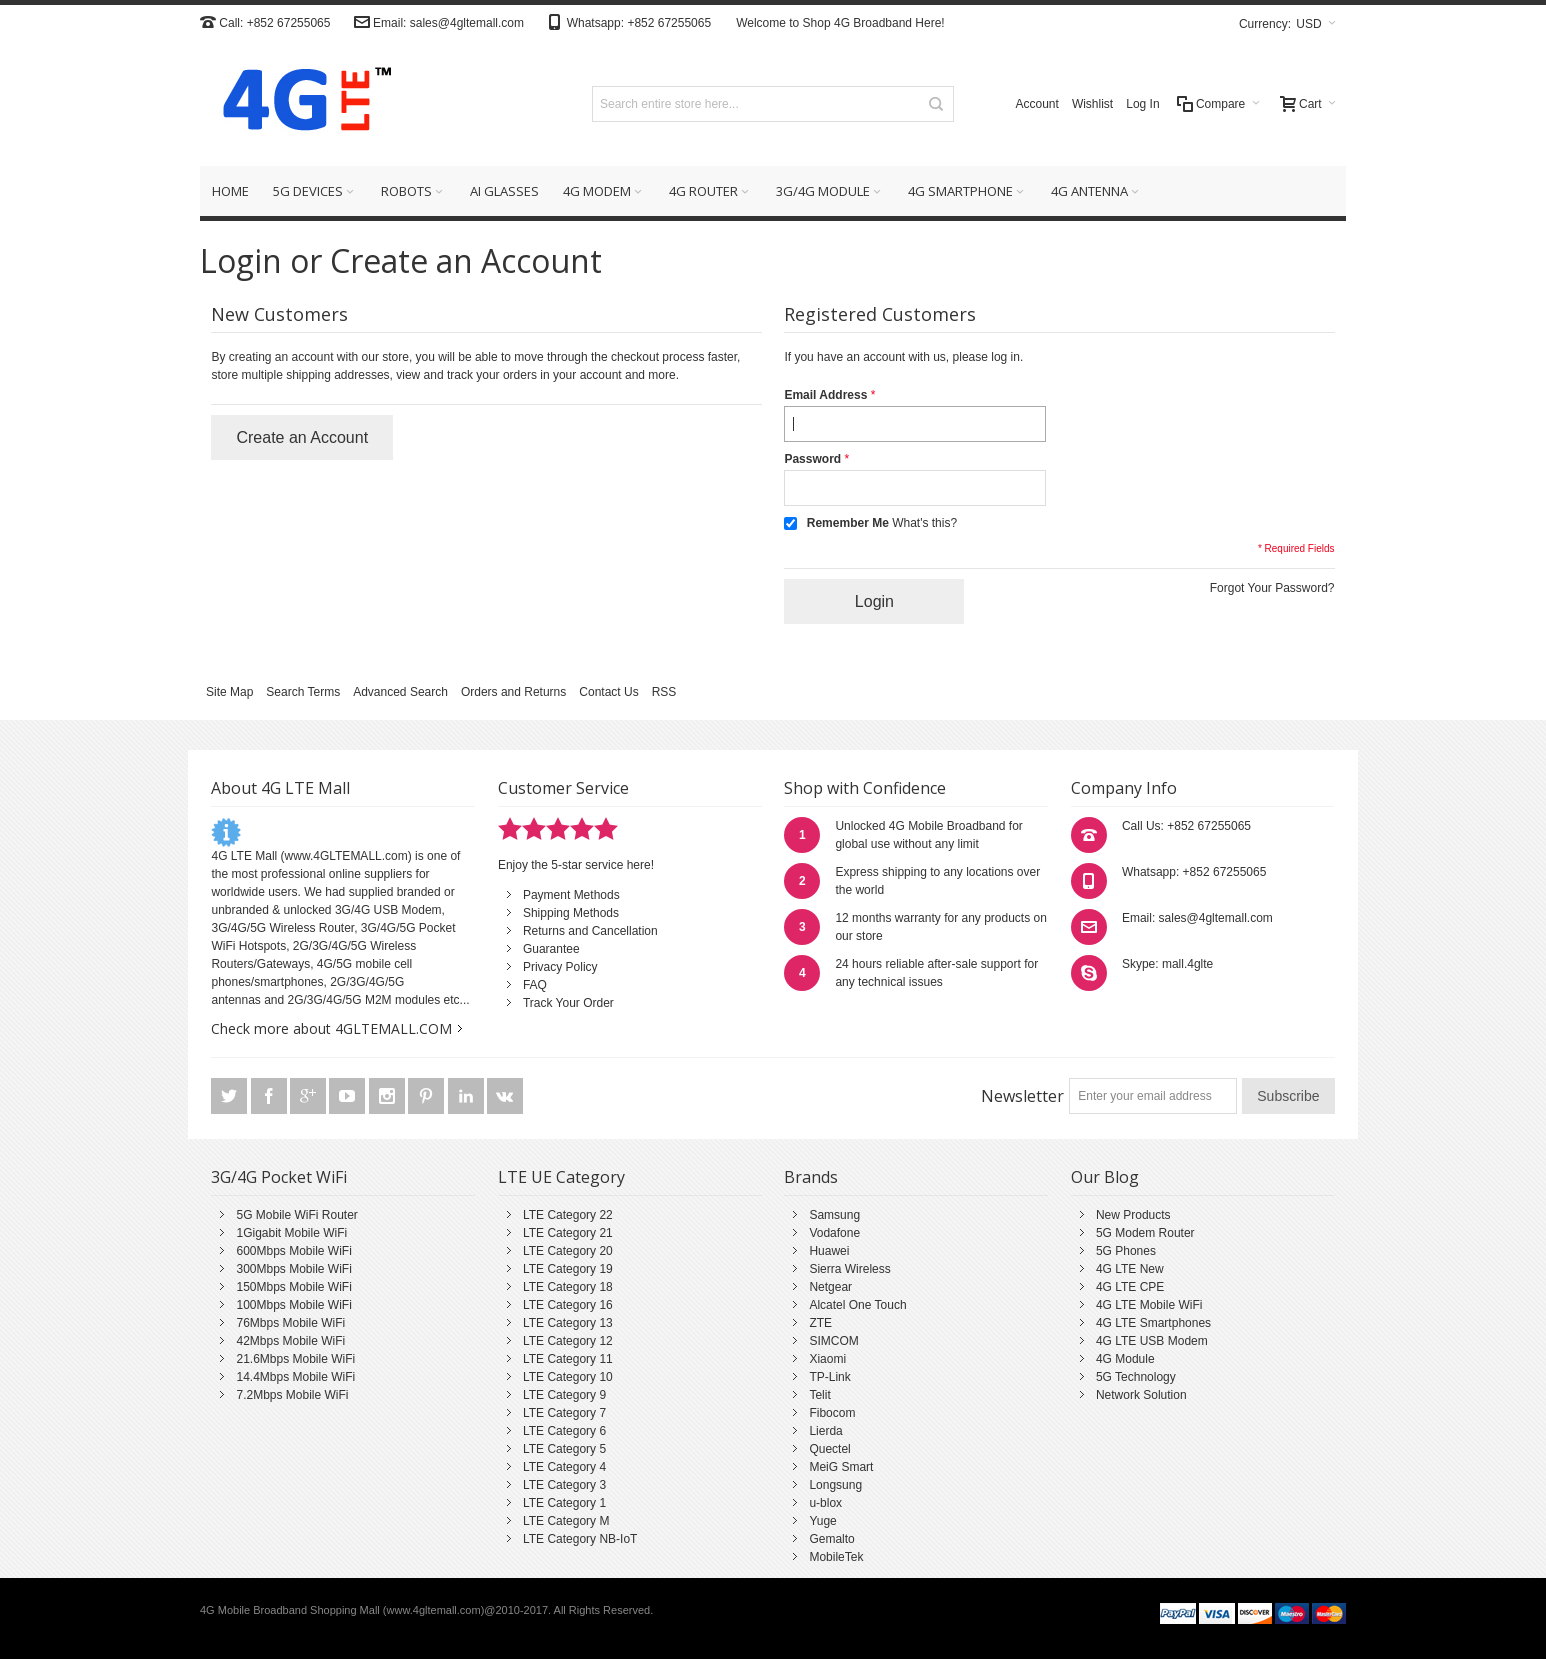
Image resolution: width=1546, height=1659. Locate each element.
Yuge (822, 1521)
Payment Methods (571, 895)
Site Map (229, 692)
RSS (664, 692)
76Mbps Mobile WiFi (290, 1323)
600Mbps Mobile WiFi (293, 1251)
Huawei (829, 1251)
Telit (819, 1395)
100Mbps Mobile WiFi (293, 1305)
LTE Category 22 (568, 1215)
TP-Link (829, 1377)
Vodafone (834, 1233)
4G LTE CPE (1130, 1287)
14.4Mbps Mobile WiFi (295, 1377)
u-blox (825, 1503)
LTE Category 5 (564, 1449)
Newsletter (1022, 1096)
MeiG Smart (841, 1467)
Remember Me (848, 523)
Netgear (830, 1287)
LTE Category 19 (568, 1269)
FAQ (535, 985)
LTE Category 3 (564, 1485)
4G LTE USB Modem (1152, 1341)
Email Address (825, 395)
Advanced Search (400, 692)
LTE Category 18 (568, 1287)
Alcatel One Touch (857, 1305)
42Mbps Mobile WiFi (290, 1341)
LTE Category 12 (568, 1341)
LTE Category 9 (564, 1395)
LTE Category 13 (568, 1323)
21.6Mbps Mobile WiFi (295, 1359)
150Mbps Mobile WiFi (293, 1287)
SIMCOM (833, 1341)
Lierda (825, 1431)
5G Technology (1136, 1377)
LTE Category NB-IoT (580, 1539)
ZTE (820, 1323)
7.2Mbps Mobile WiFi (292, 1395)
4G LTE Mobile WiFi (1149, 1305)
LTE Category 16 (568, 1305)
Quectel (829, 1449)
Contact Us (608, 692)
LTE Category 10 (568, 1377)
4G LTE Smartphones (1153, 1323)
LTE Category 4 (564, 1467)
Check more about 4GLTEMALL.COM (331, 1028)
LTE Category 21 (568, 1233)
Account (1037, 104)
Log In (1142, 104)
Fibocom (832, 1413)
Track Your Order (568, 1003)
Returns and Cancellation (590, 931)
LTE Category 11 (568, 1359)
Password (812, 459)
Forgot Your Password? (1272, 588)
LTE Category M (566, 1521)
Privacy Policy (560, 967)
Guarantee (551, 949)
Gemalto (831, 1539)
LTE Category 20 (568, 1251)
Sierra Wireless (849, 1269)
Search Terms (303, 692)
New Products (1133, 1215)
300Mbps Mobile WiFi (293, 1269)
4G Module (1125, 1359)
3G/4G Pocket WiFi (279, 1177)
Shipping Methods (571, 913)
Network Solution (1141, 1395)
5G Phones (1126, 1251)
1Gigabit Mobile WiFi (291, 1233)
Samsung (834, 1215)
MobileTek (836, 1557)
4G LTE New (1130, 1269)
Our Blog (1105, 1177)
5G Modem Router (1145, 1233)
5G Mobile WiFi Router (296, 1215)
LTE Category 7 (564, 1413)
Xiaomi (827, 1359)
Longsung (835, 1485)
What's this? (924, 523)
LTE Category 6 (564, 1431)
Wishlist (1092, 104)
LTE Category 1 (564, 1503)
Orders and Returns (513, 692)
